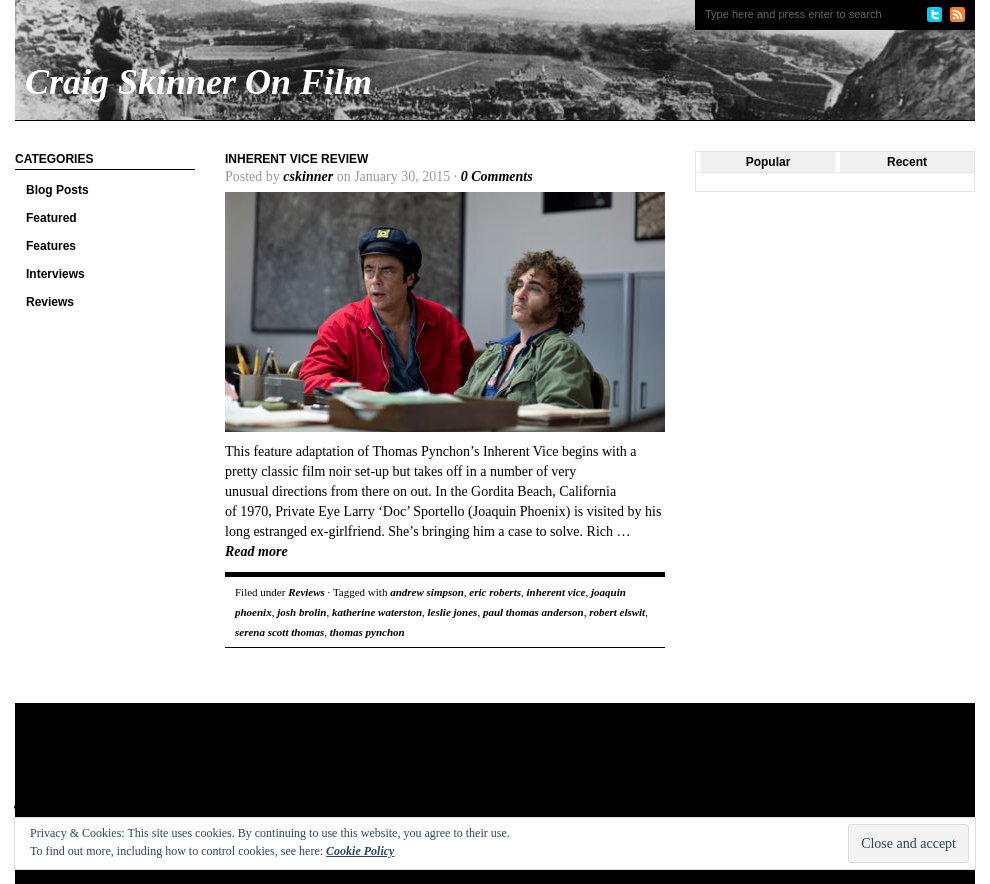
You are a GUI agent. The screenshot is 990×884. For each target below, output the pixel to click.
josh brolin (301, 612)
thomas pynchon (367, 632)
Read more (256, 551)
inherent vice (555, 592)
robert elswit (617, 612)
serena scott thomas (279, 632)
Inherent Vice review (296, 159)
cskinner (308, 176)
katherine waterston (377, 612)
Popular (768, 162)
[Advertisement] (399, 768)
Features (51, 246)
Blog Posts (57, 190)
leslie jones (453, 612)
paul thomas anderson (533, 612)
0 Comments (497, 176)
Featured (51, 218)
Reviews (50, 302)
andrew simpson (427, 592)
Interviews (55, 274)
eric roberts (495, 592)
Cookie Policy (360, 851)
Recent (907, 162)
